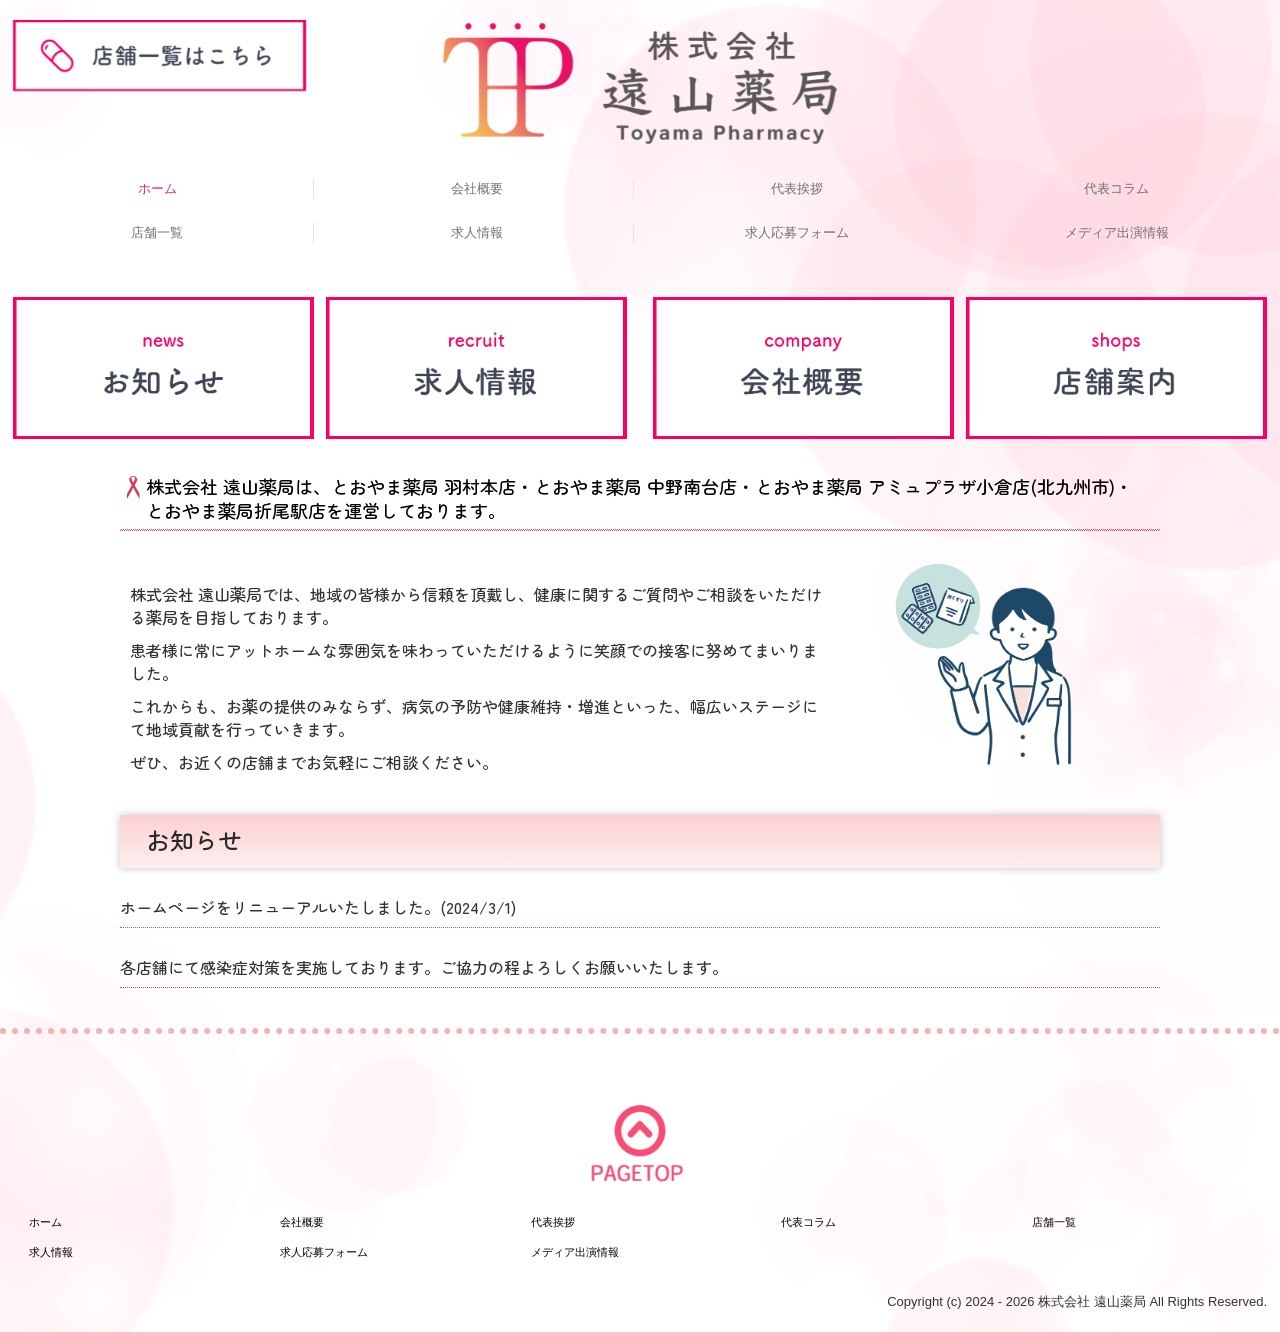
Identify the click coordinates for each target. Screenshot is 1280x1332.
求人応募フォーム (797, 232)
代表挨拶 (797, 188)
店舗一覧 (157, 232)
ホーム (157, 188)
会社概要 (477, 188)
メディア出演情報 (1117, 232)
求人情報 (477, 232)
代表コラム (1116, 188)
